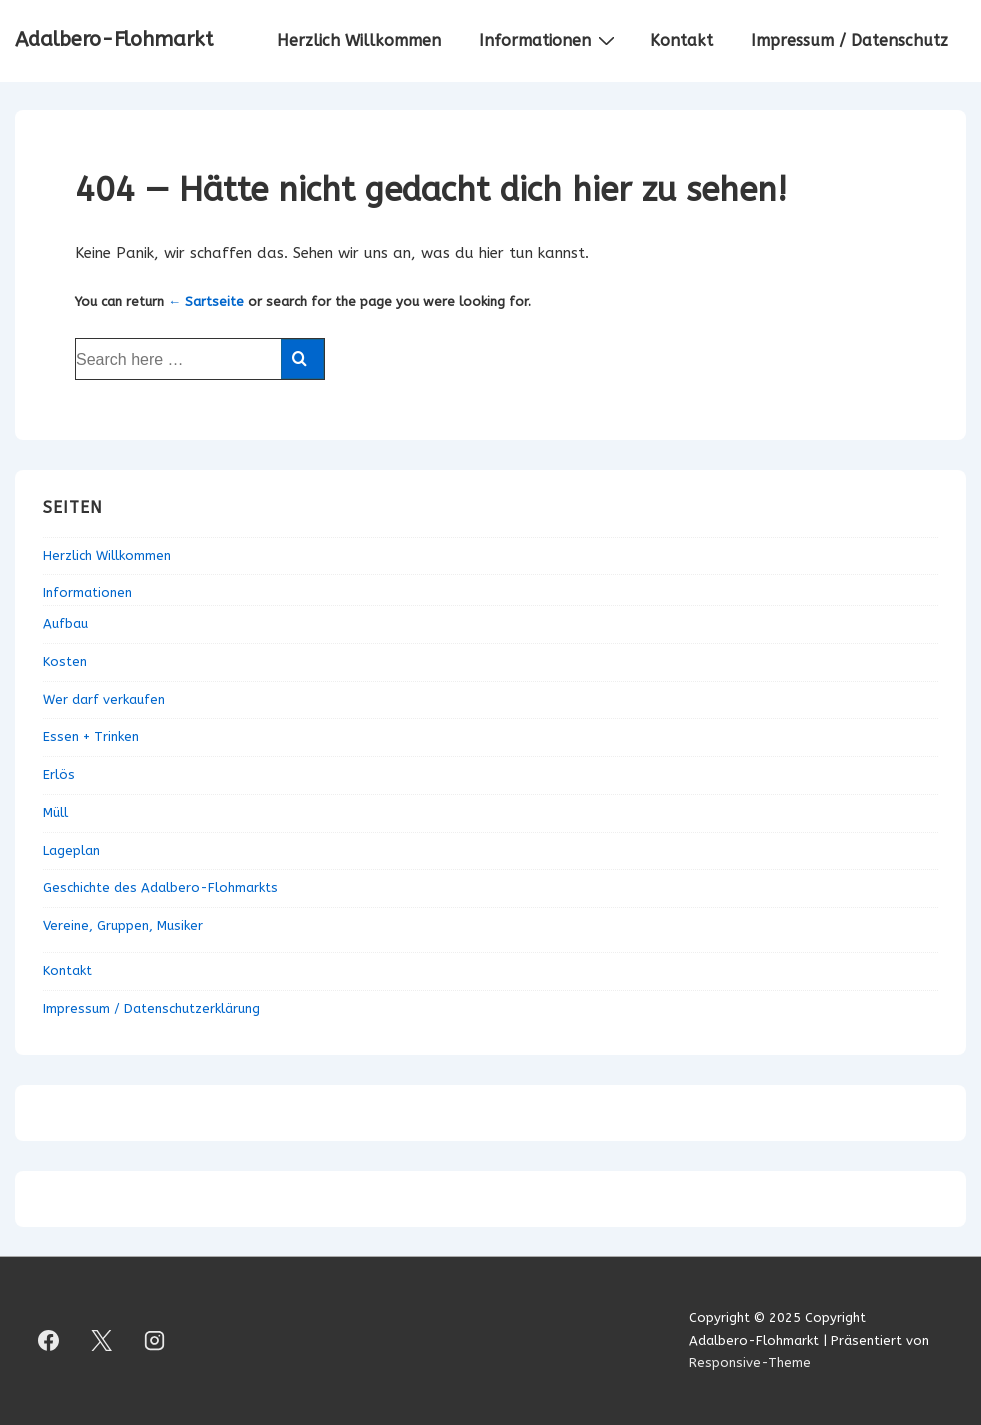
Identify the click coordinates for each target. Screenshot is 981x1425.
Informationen (549, 40)
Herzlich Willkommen (359, 40)
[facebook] (49, 1341)
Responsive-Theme (750, 1362)
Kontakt (681, 40)
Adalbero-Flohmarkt (114, 39)
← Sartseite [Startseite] (206, 301)
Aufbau (65, 623)
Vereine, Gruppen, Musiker (123, 925)
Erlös (59, 774)
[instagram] (155, 1341)
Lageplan (71, 850)
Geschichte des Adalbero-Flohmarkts (160, 887)
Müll (55, 812)
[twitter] (102, 1341)
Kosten (65, 661)
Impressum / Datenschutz (849, 40)
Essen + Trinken (91, 736)
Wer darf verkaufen (104, 699)
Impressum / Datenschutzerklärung (151, 1008)
